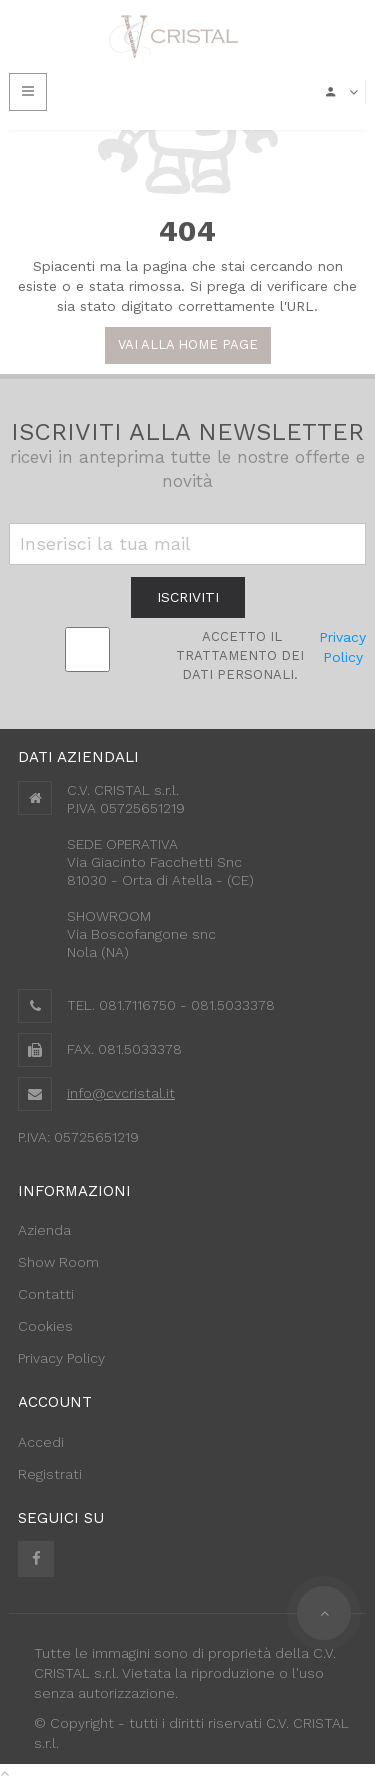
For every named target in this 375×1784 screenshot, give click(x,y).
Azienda (44, 1230)
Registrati (50, 1474)
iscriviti (188, 597)
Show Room (58, 1262)
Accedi (41, 1442)
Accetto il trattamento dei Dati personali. (240, 655)
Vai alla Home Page (188, 344)
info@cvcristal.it (121, 1093)
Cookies (45, 1326)
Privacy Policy (342, 647)
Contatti (46, 1294)
